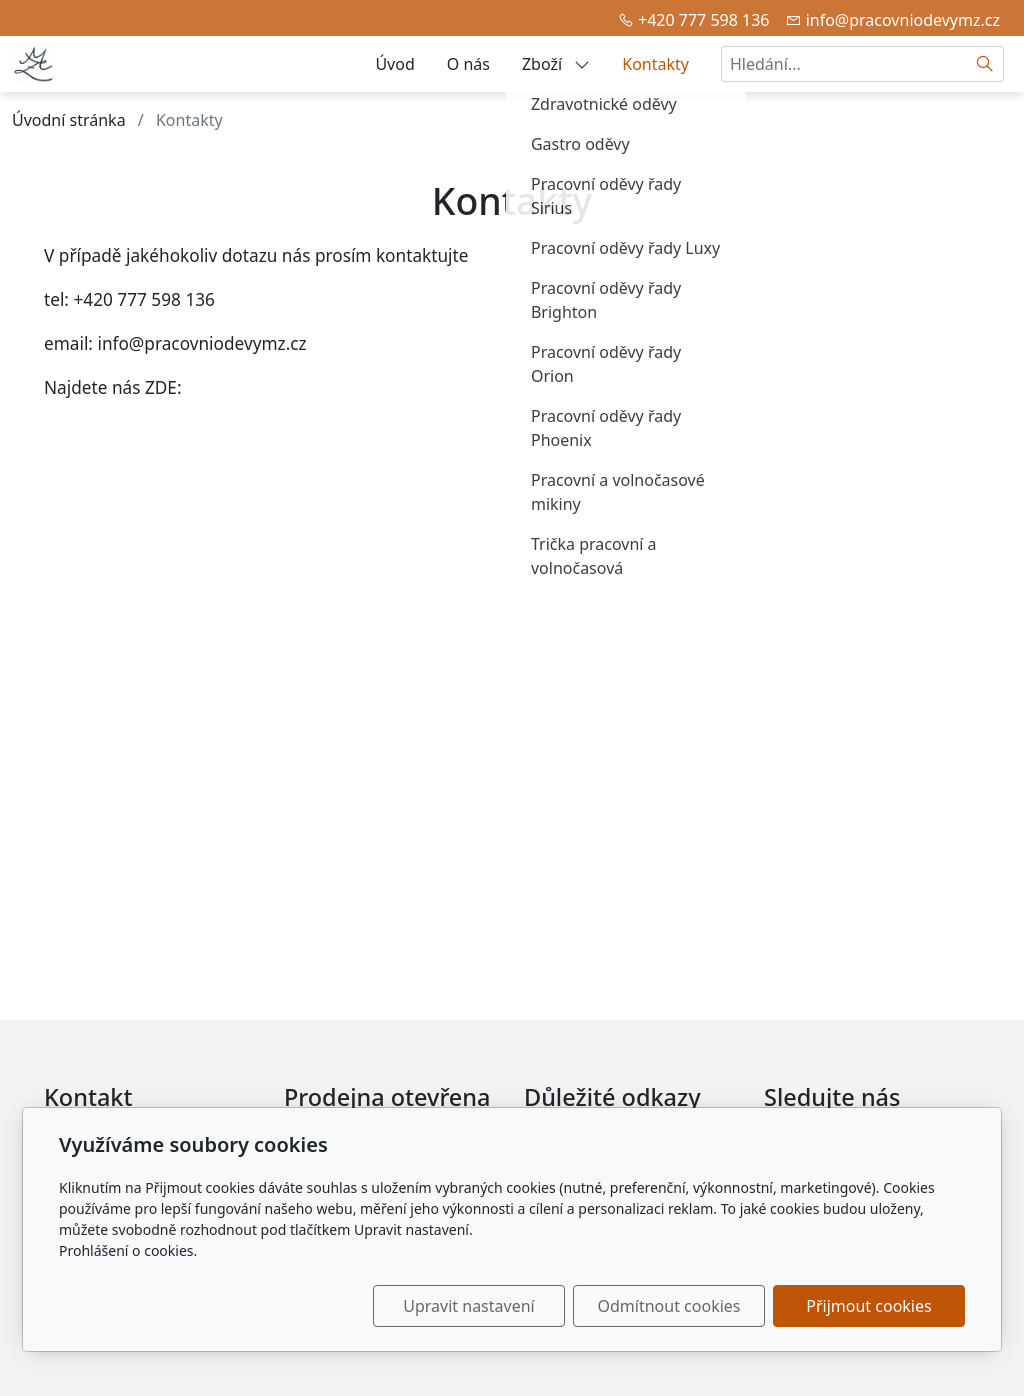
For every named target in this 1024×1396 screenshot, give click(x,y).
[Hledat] (985, 64)
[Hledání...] (844, 64)
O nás (468, 64)
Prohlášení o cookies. (128, 1250)
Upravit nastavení (468, 1306)
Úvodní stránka (69, 120)
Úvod (394, 64)
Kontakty (655, 64)
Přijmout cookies (868, 1306)
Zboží (556, 64)
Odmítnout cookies (669, 1306)
